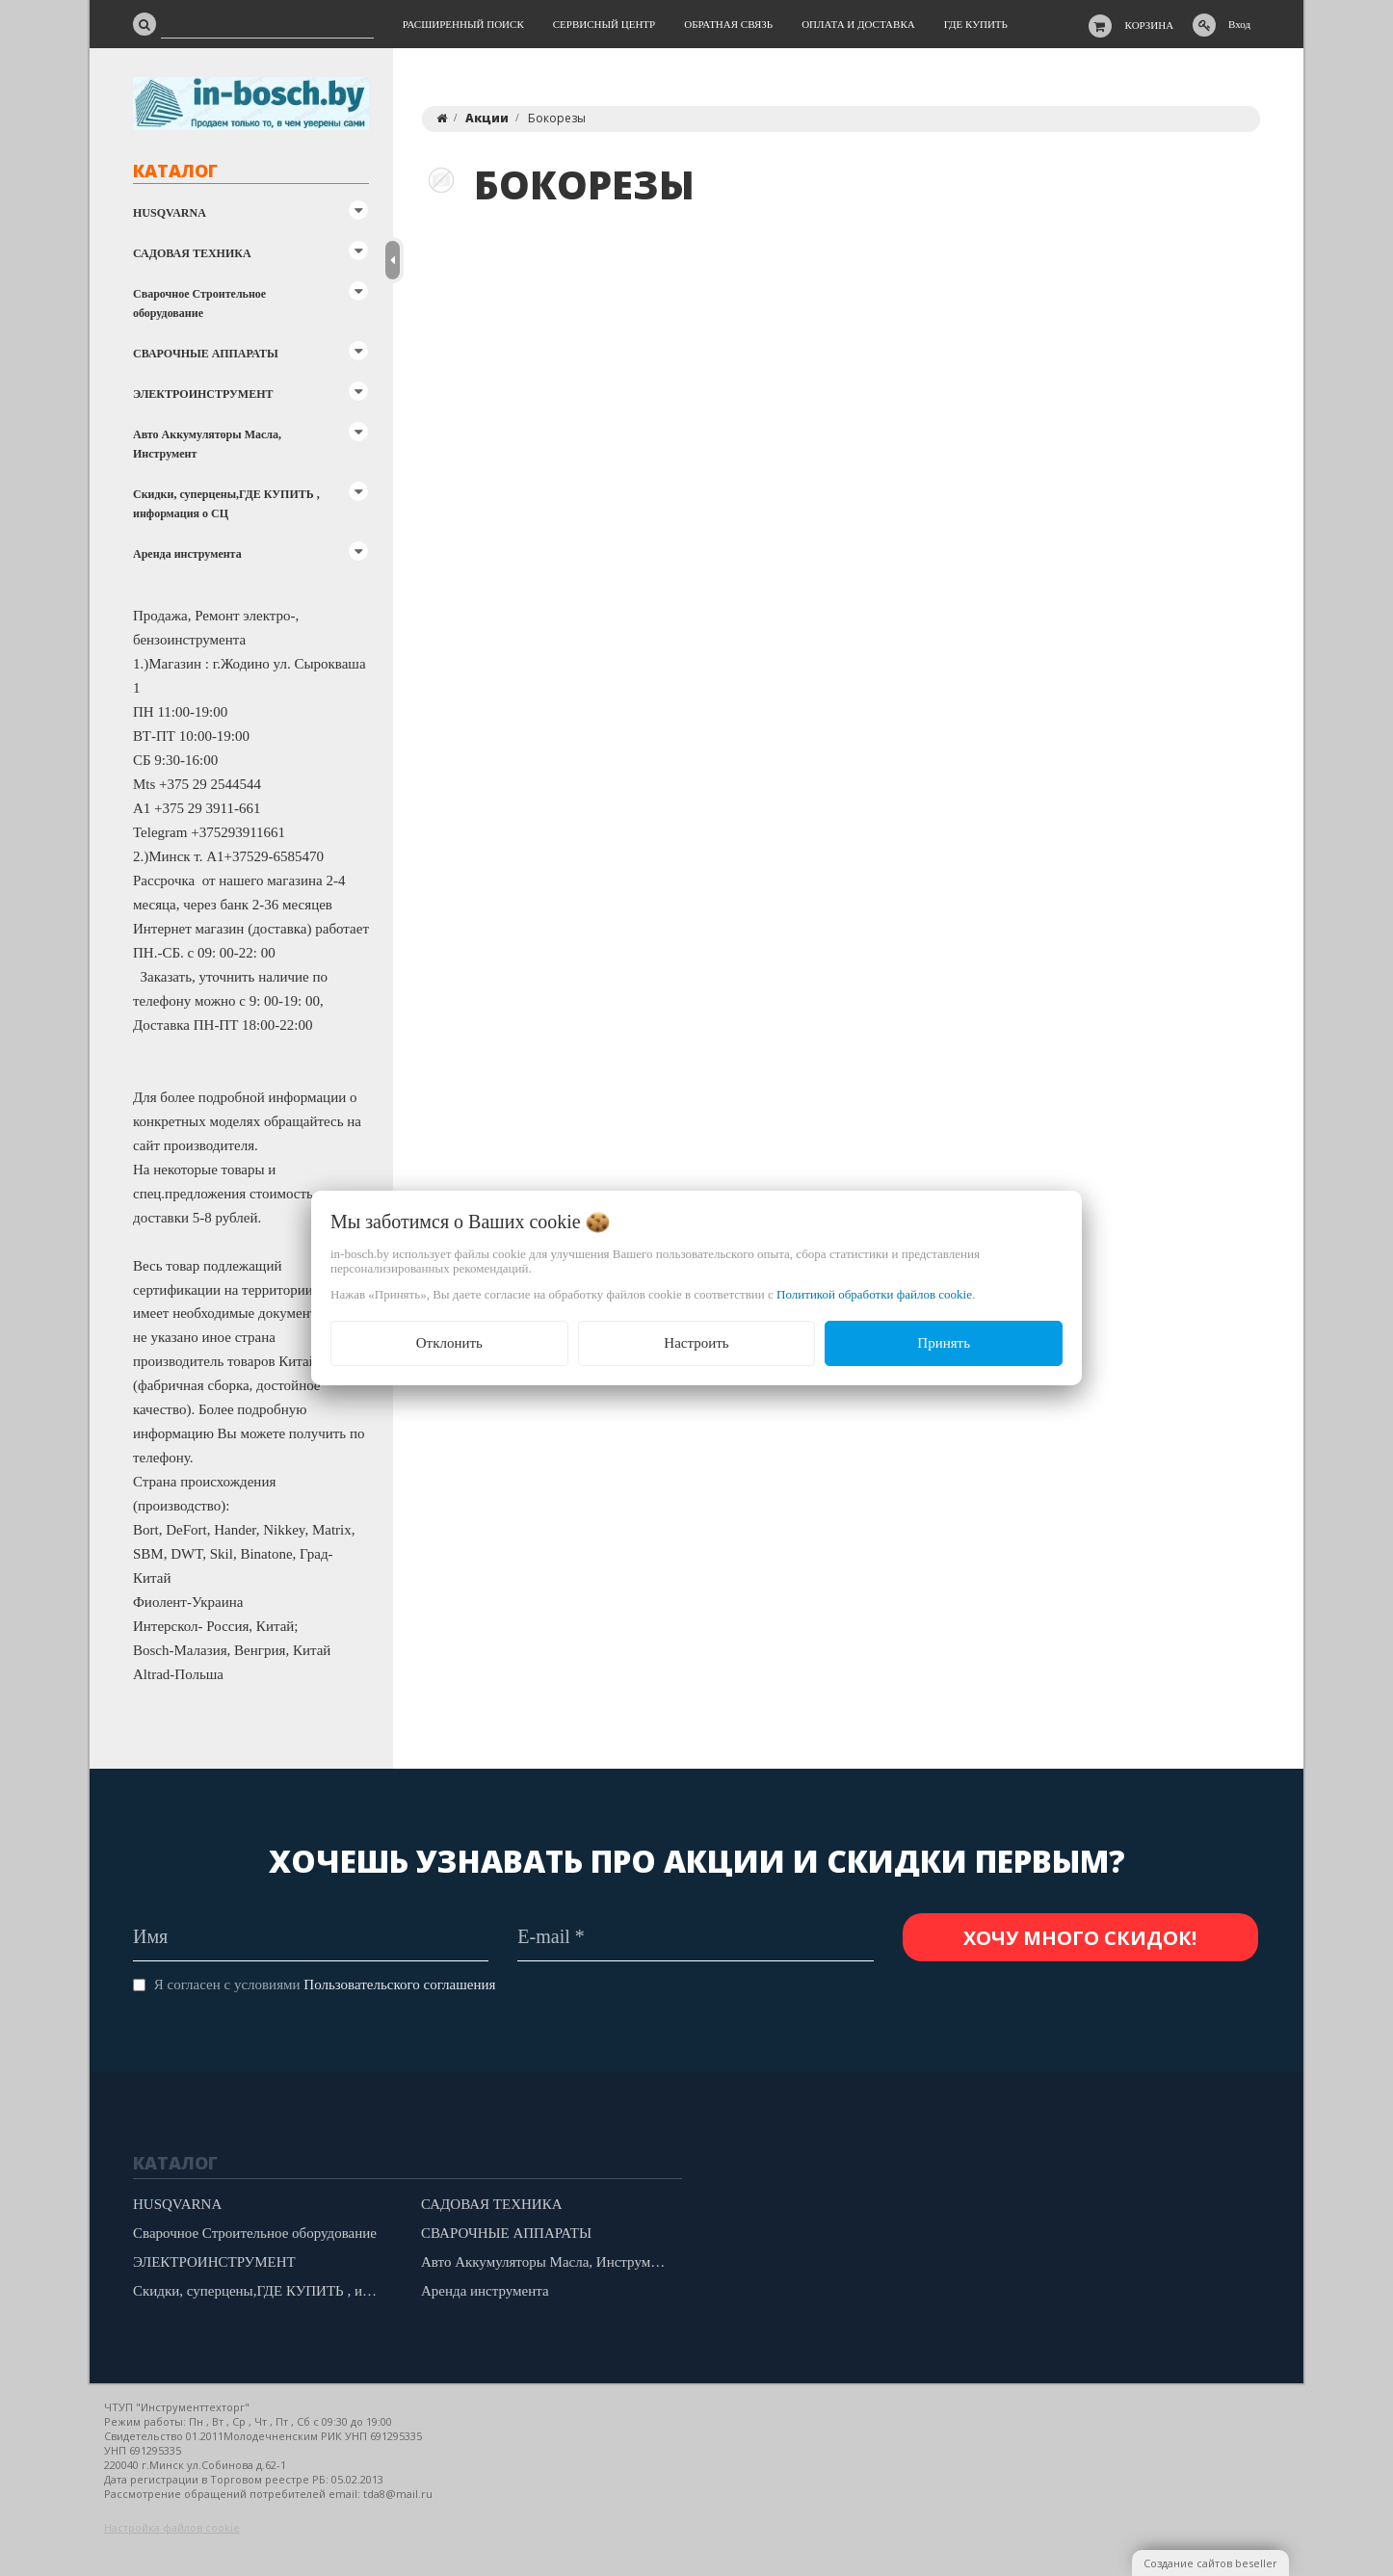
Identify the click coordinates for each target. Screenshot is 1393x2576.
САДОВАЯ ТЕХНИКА (192, 253)
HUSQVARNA (169, 213)
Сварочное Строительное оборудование (199, 303)
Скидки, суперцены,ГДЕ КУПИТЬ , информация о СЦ (226, 503)
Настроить (696, 1343)
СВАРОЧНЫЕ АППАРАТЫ (205, 353)
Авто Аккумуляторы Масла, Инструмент (207, 444)
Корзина (1149, 25)
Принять (943, 1343)
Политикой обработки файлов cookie (874, 1294)
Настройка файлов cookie (172, 2527)
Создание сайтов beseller (1210, 2563)
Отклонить (449, 1343)
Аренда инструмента (187, 554)
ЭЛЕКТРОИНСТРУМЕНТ (203, 394)
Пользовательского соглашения (399, 1984)
